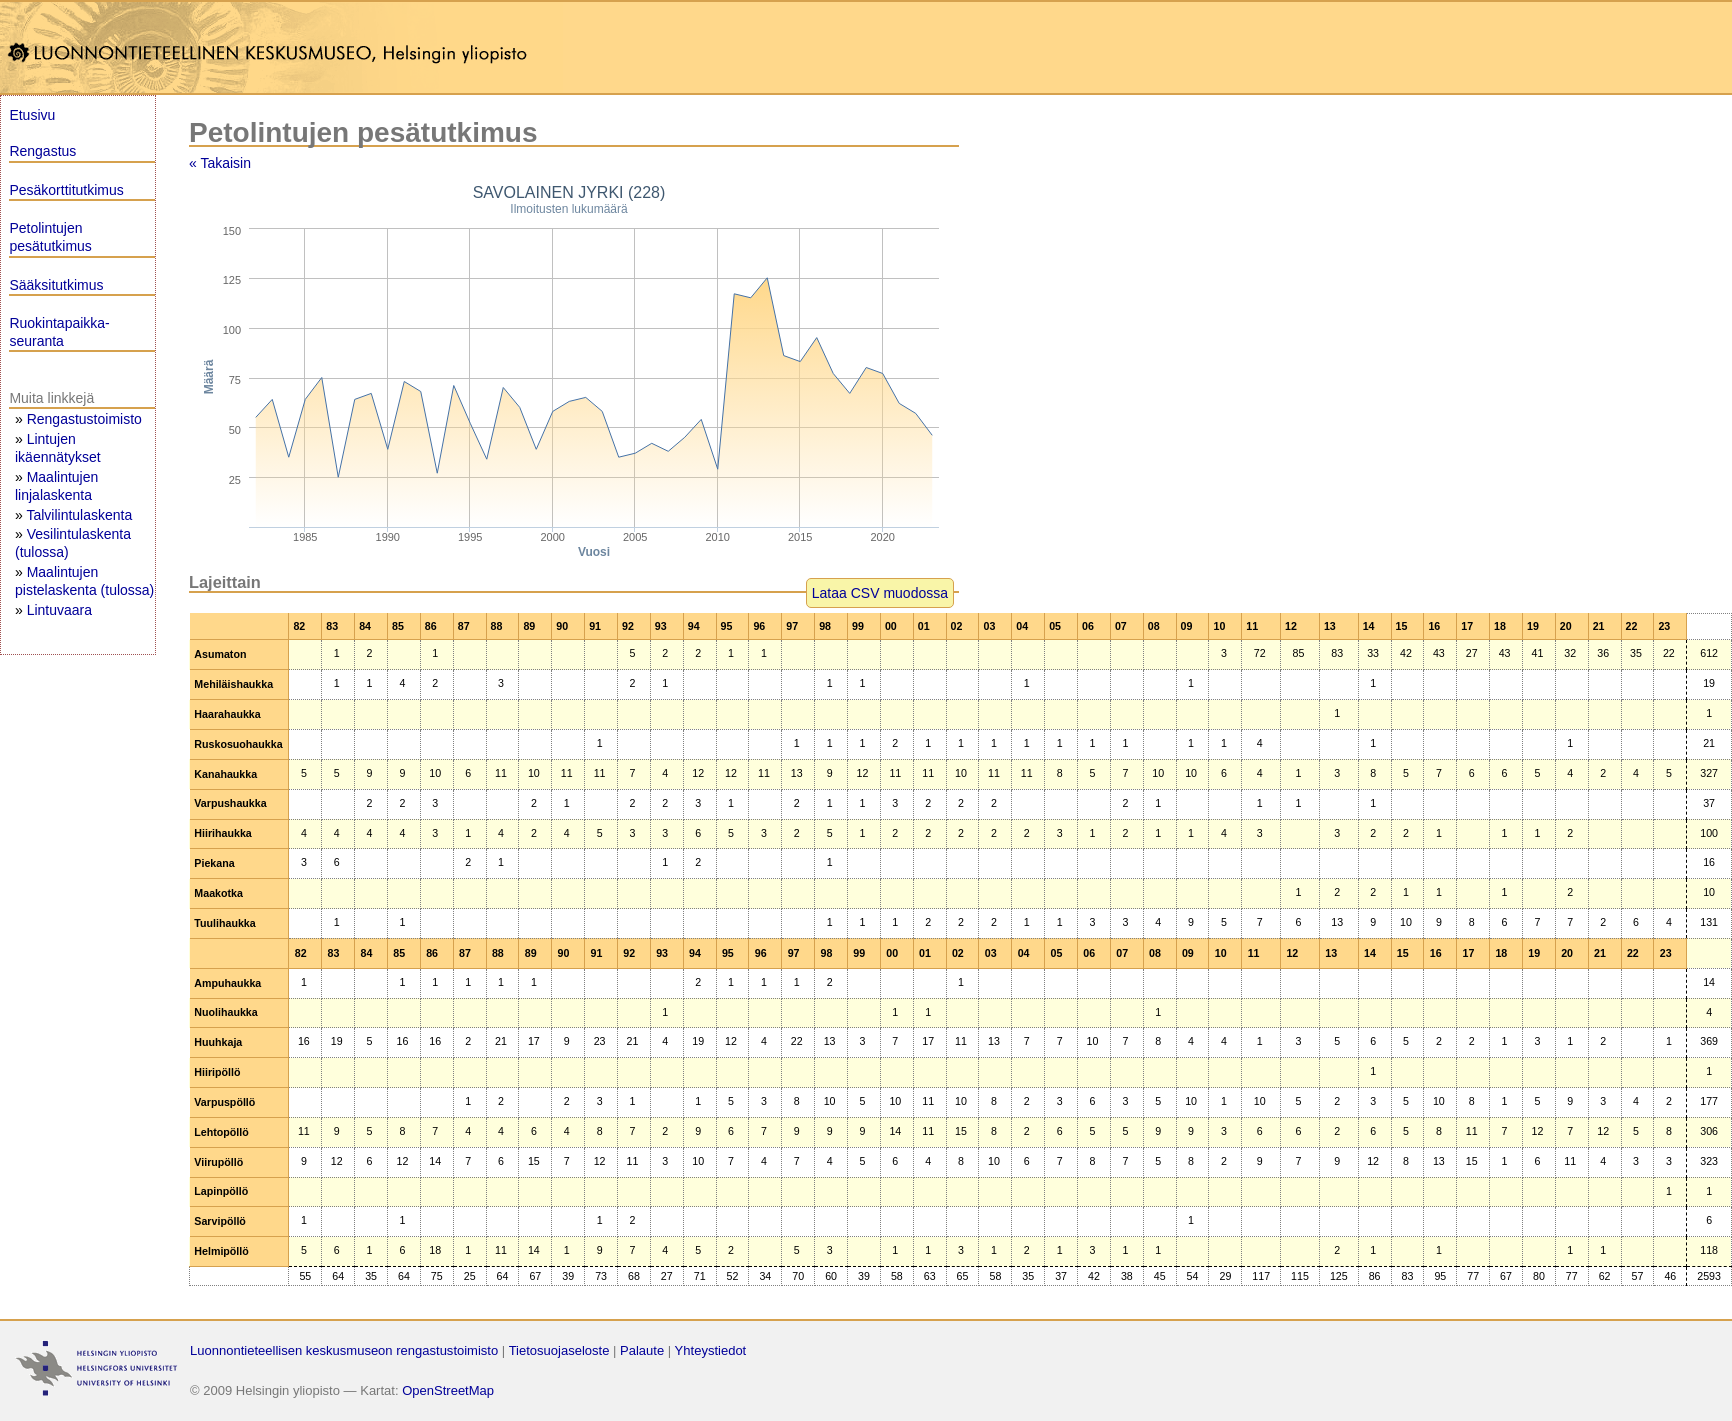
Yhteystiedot (711, 1350)
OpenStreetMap (448, 1390)
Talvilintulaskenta (79, 515)
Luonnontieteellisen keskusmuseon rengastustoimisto (344, 1350)
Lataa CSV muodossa (880, 593)
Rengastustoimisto (84, 419)
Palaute (642, 1350)
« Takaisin (220, 163)
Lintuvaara (59, 610)
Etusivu (32, 115)
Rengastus (42, 151)
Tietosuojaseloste (559, 1350)
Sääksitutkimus (56, 285)
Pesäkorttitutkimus (66, 190)
